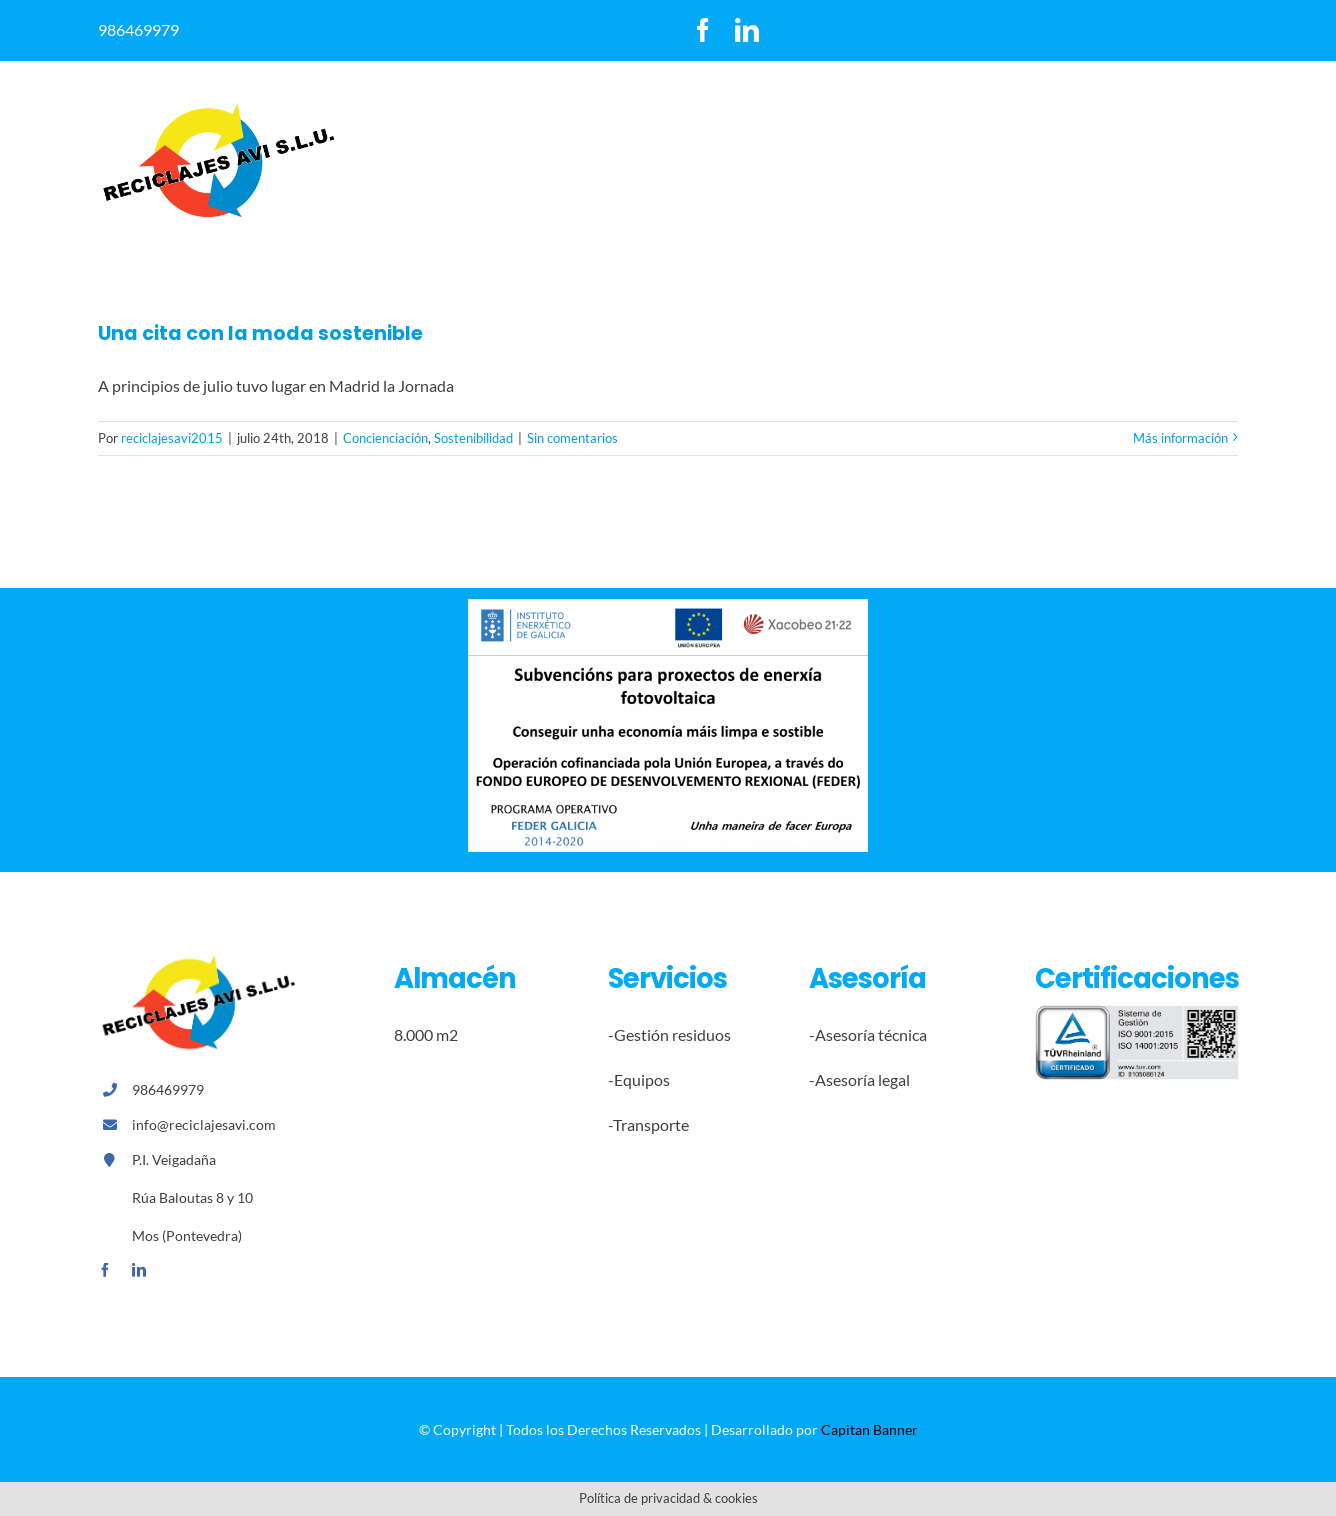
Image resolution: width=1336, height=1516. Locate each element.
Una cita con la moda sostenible (260, 333)
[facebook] (703, 30)
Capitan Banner (869, 1429)
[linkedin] (747, 30)
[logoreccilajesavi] (218, 108)
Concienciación (385, 438)
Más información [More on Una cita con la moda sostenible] (1180, 438)
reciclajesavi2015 (172, 438)
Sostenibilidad (473, 438)
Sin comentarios (572, 438)
